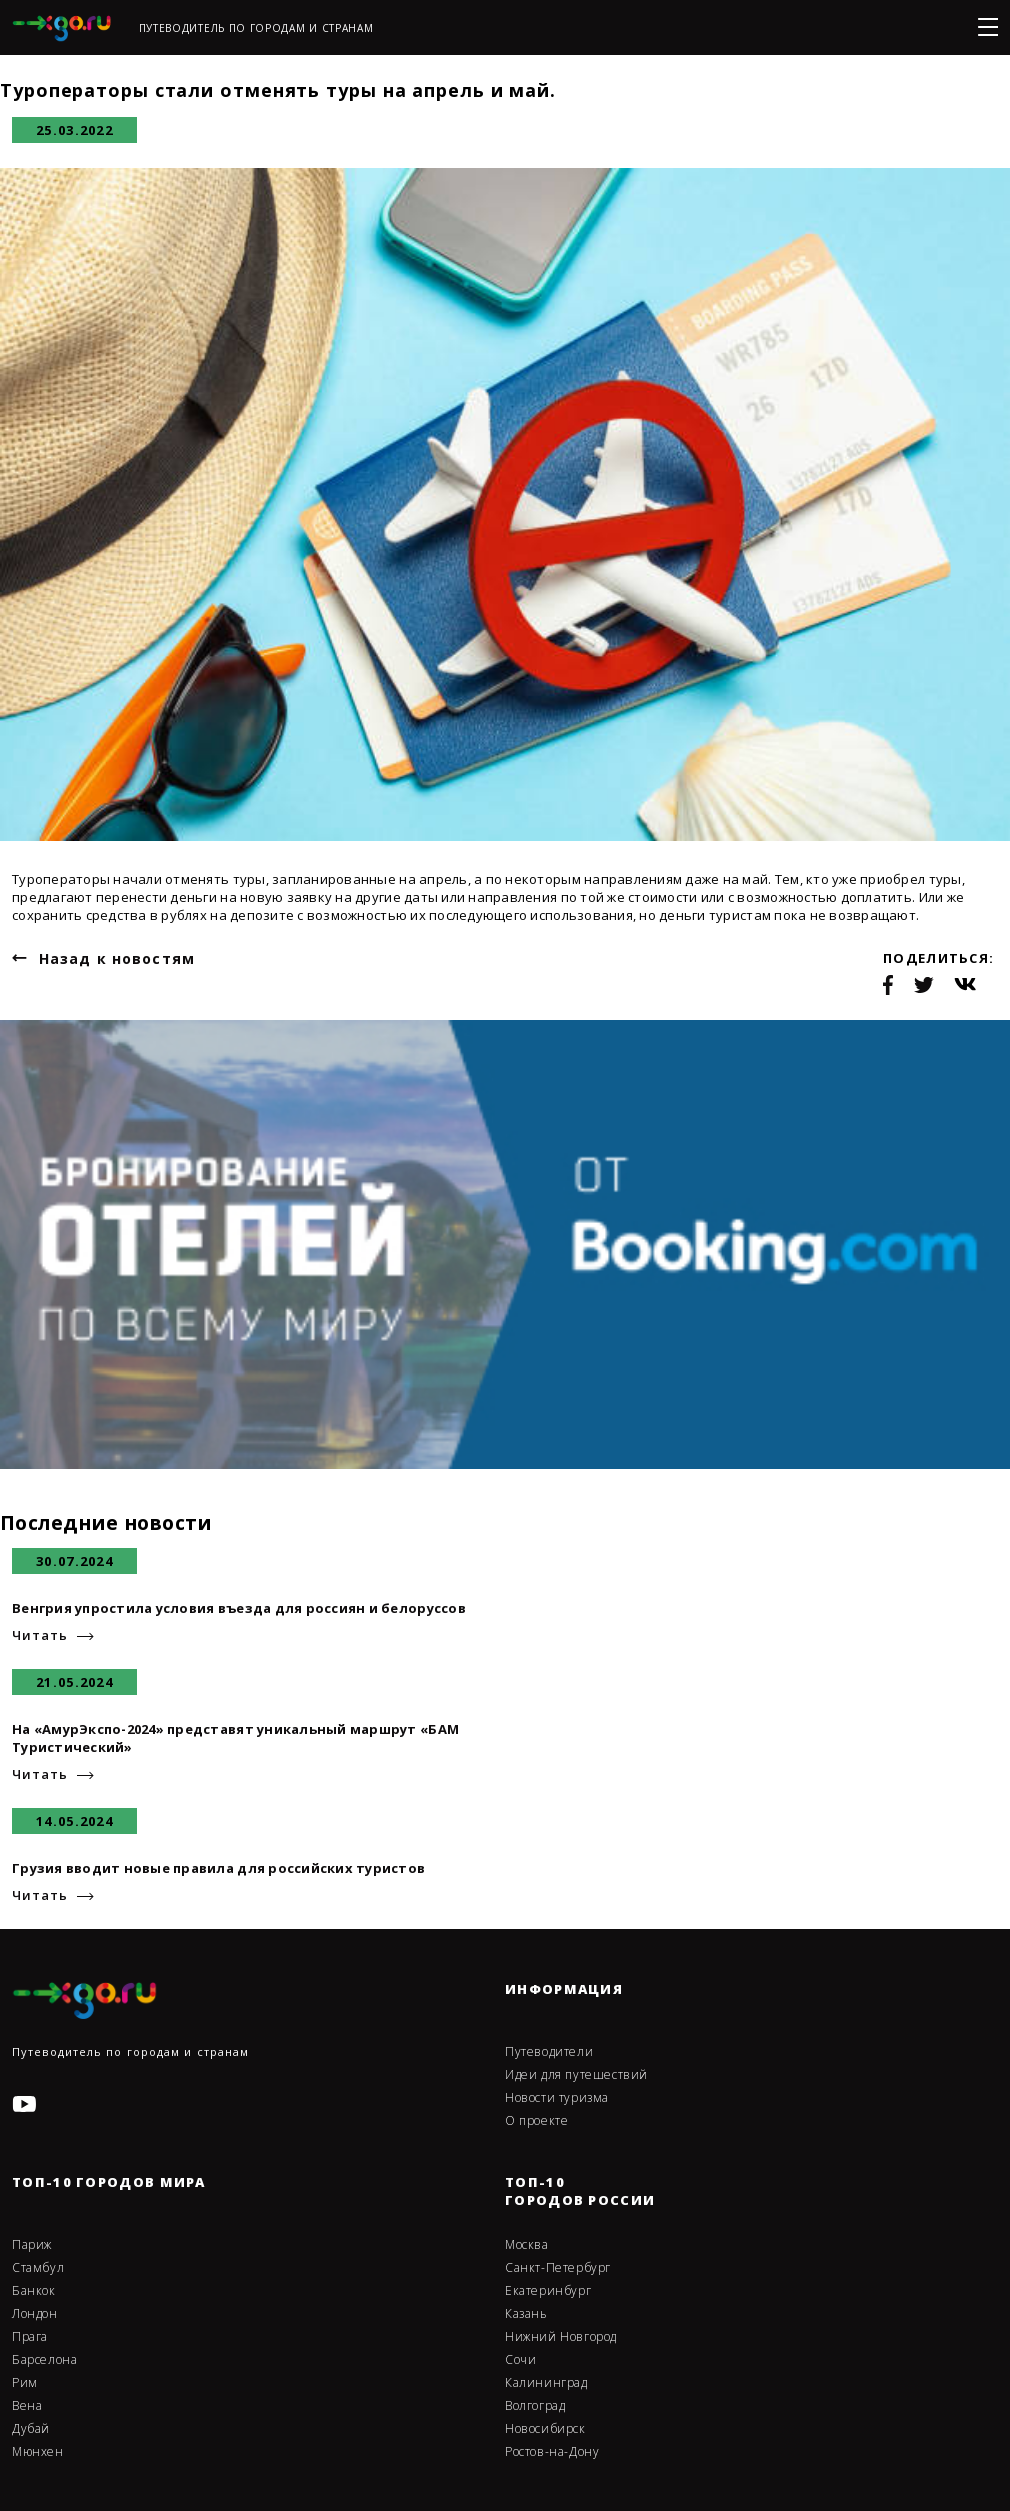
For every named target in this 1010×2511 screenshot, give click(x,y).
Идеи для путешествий (576, 2075)
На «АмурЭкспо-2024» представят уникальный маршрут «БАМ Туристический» (235, 1738)
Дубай (31, 2429)
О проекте (536, 2121)
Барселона (44, 2360)
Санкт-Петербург (558, 2268)
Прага (30, 2337)
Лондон (35, 2314)
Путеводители (549, 2052)
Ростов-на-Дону (552, 2452)
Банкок (34, 2291)
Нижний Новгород (561, 2337)
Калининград (546, 2383)
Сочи (520, 2360)
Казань (526, 2314)
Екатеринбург (548, 2291)
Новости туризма (557, 2098)
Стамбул (38, 2268)
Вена (27, 2406)
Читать (39, 1635)
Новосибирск (545, 2429)
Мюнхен (38, 2452)
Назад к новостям (117, 958)
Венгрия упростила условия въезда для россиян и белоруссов (239, 1608)
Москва (527, 2245)
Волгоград (535, 2406)
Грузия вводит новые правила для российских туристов (218, 1868)
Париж (32, 2245)
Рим (25, 2383)
